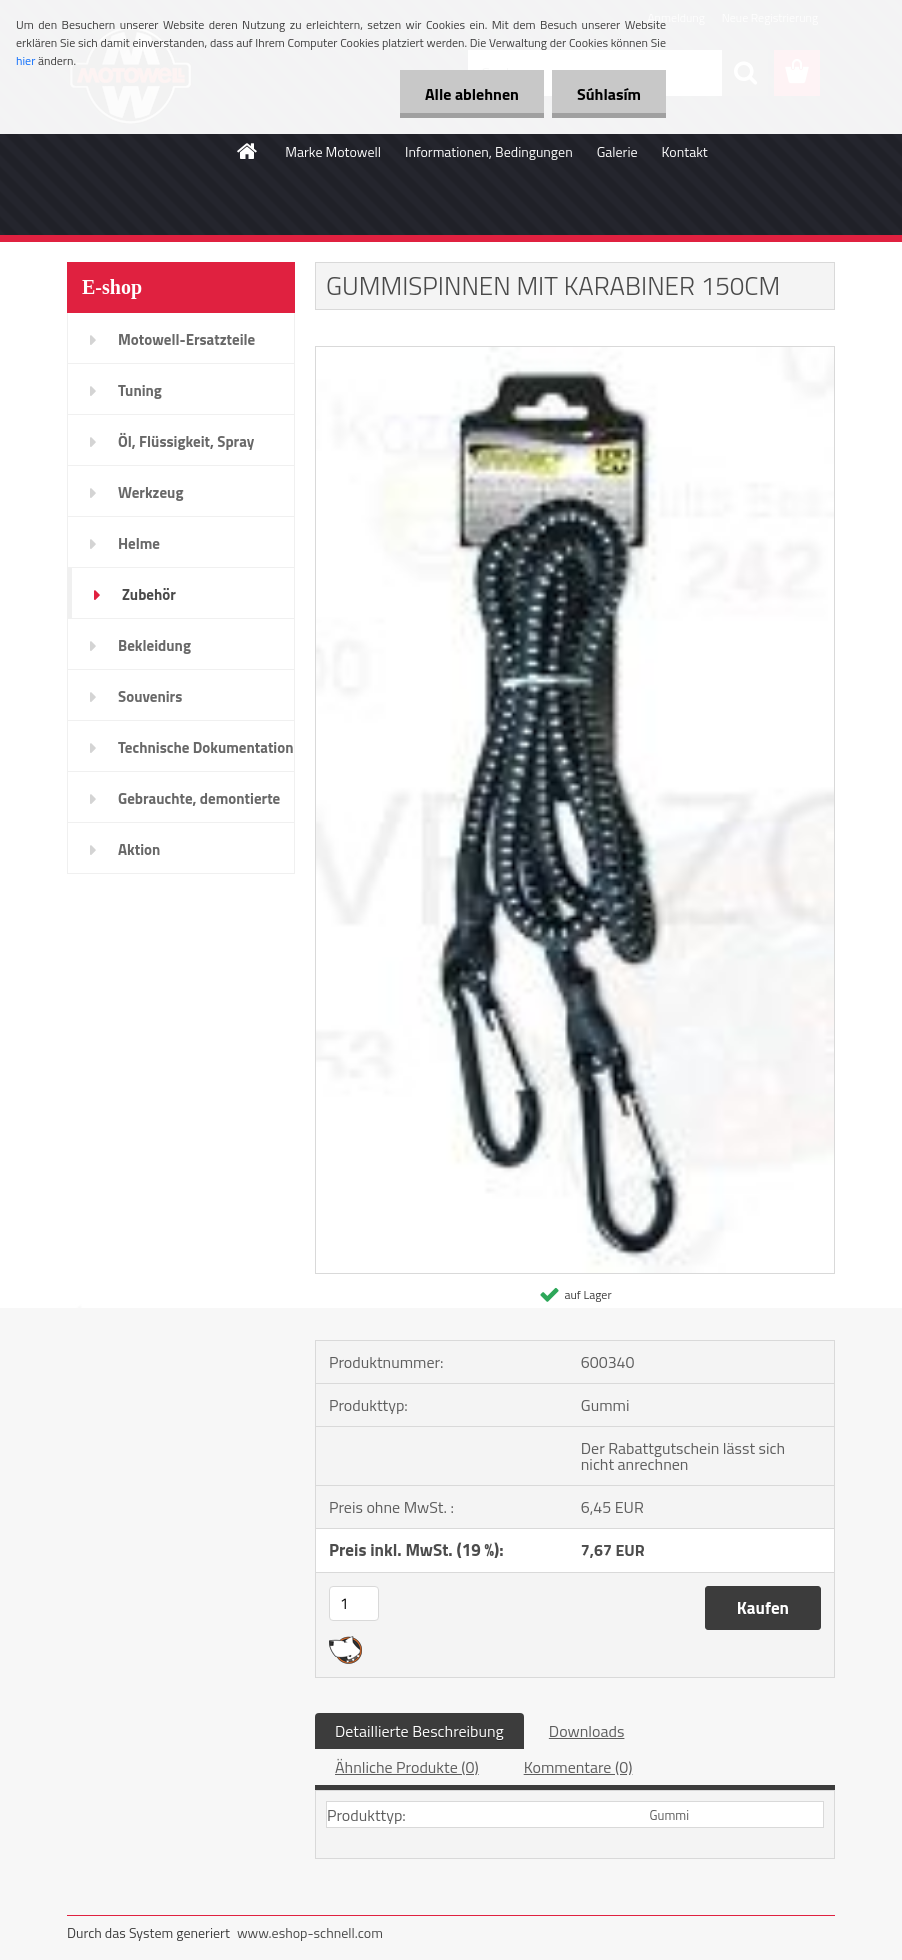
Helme (139, 543)
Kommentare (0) (578, 1767)
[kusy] (354, 1603)
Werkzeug (150, 492)
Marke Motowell (333, 151)
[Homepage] (248, 151)
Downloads (587, 1731)
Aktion (139, 849)
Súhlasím (609, 94)
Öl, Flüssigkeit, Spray (186, 441)
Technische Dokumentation (206, 747)
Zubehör (149, 594)
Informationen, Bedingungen (489, 151)
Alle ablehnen (472, 94)
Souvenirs (150, 696)
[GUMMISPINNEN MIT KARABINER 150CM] (575, 355)
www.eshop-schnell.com (310, 1932)
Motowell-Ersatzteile (186, 339)
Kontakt (685, 151)
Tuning (140, 390)
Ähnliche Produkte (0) (407, 1767)
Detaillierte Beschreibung (419, 1731)
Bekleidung (154, 645)
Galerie (617, 151)
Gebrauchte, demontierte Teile (199, 805)
